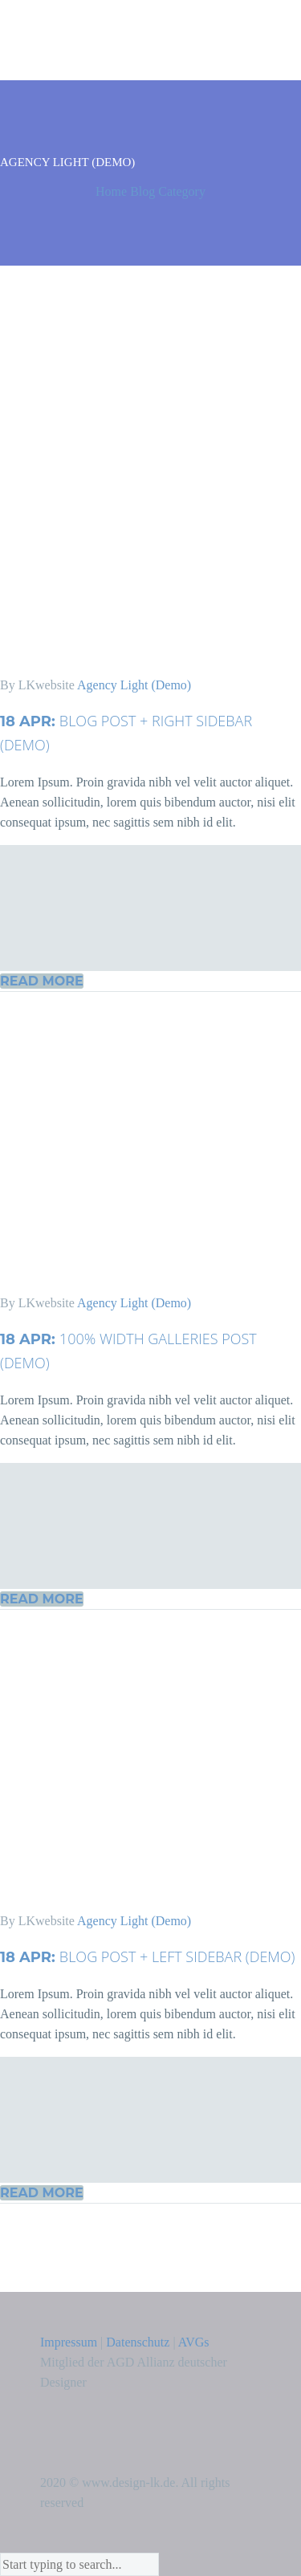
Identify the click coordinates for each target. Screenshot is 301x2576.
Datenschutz (137, 2342)
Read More (41, 981)
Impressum (68, 2342)
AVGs (193, 2342)
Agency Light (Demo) (134, 685)
